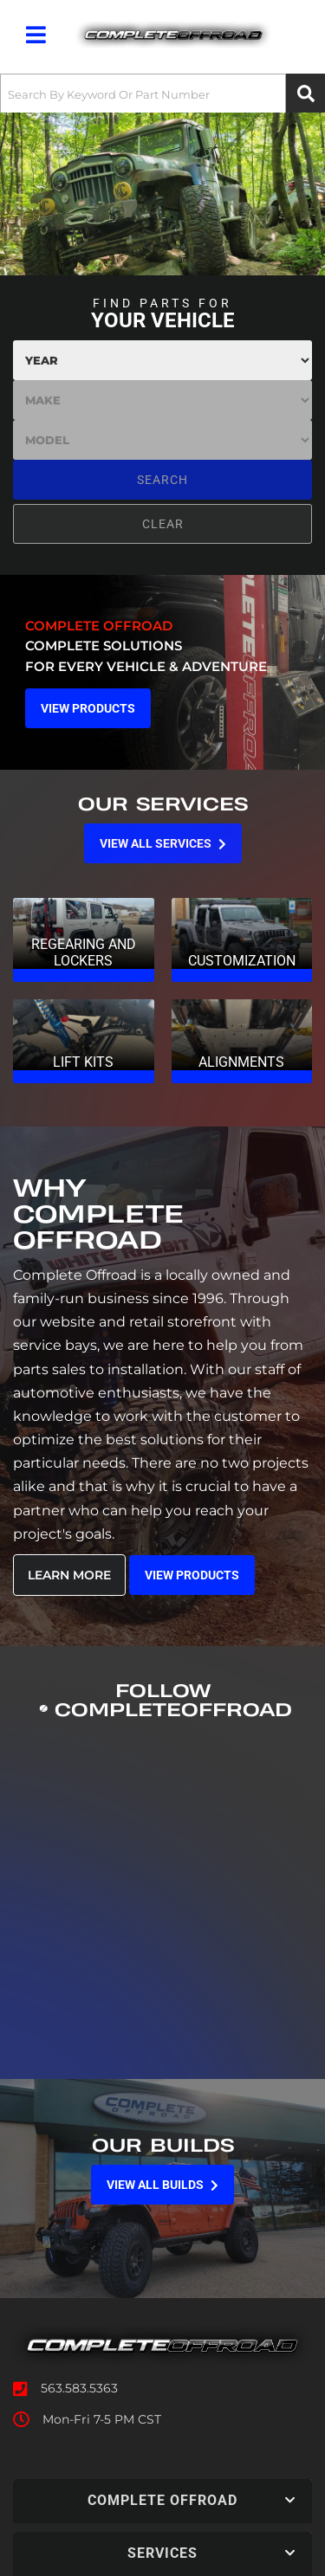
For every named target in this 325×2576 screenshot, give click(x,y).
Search (162, 480)
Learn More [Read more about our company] (69, 1575)
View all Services (163, 843)
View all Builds (162, 2185)
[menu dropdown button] (35, 34)
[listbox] (162, 360)
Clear (163, 524)
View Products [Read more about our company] (192, 1575)
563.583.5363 (79, 2388)
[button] (162, 94)
